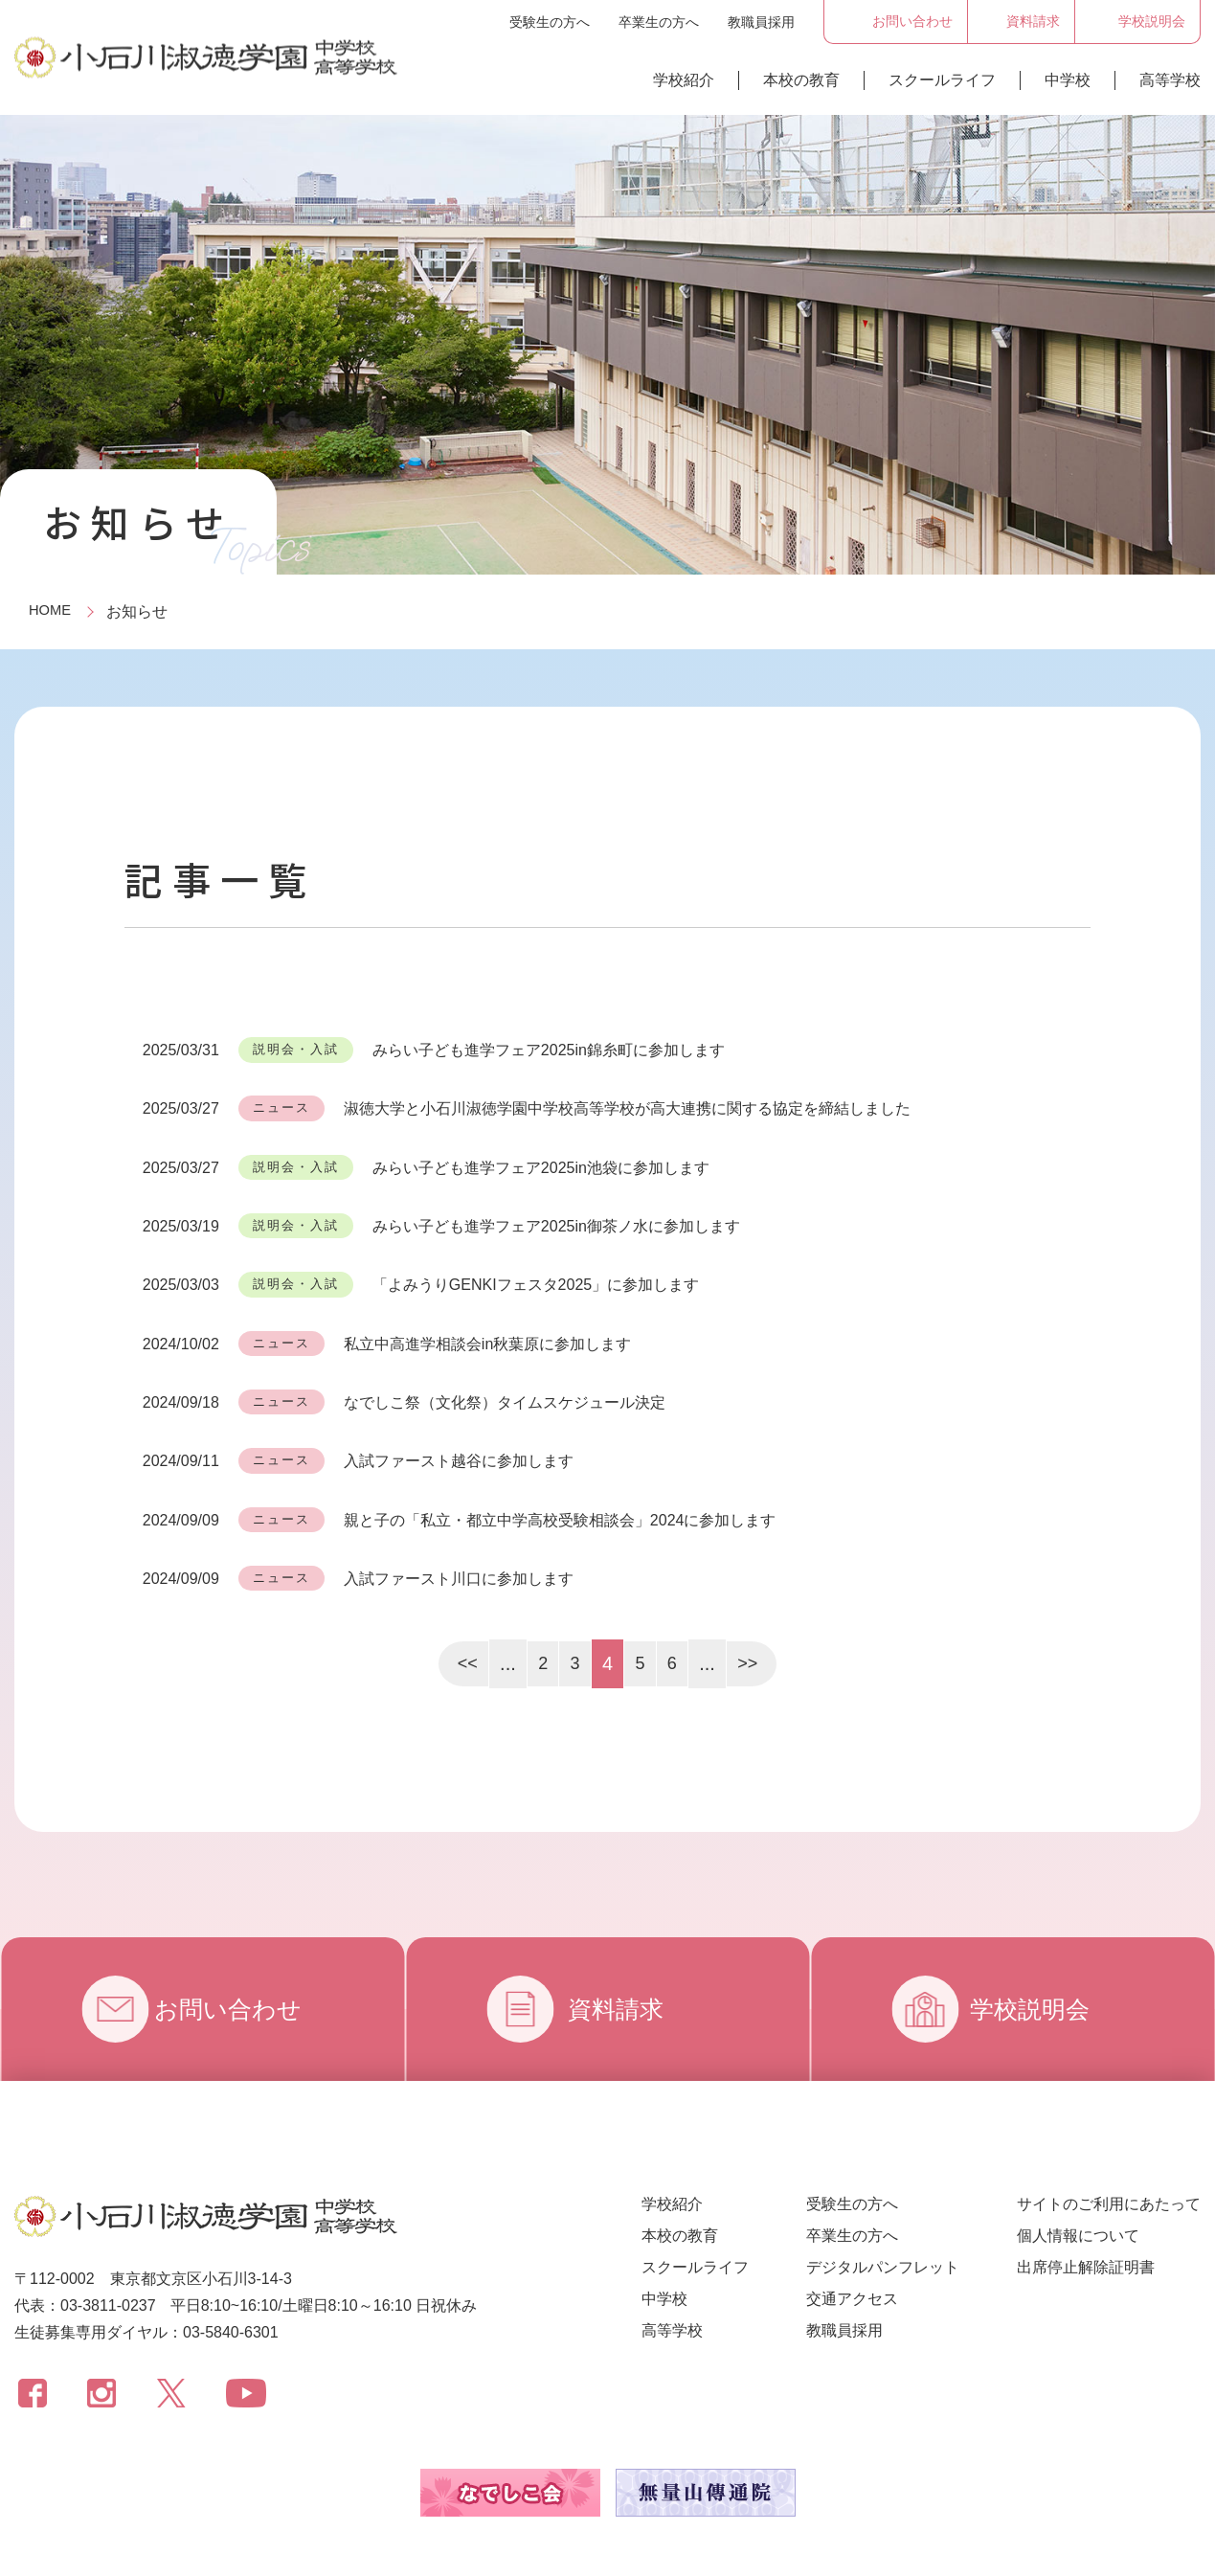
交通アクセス (852, 2238)
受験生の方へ (549, 22)
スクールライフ (942, 80)
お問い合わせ (246, 1949)
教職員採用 (761, 22)
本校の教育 (801, 80)
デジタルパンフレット (882, 2207)
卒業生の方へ (659, 22)
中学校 (1068, 80)
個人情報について (1078, 2175)
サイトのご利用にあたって (1109, 2143)
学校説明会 (1041, 1949)
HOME (52, 611)
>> (750, 1603)
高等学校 (1170, 80)
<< (464, 1603)
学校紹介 (683, 80)
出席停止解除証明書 (1086, 2207)
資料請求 (622, 1949)
